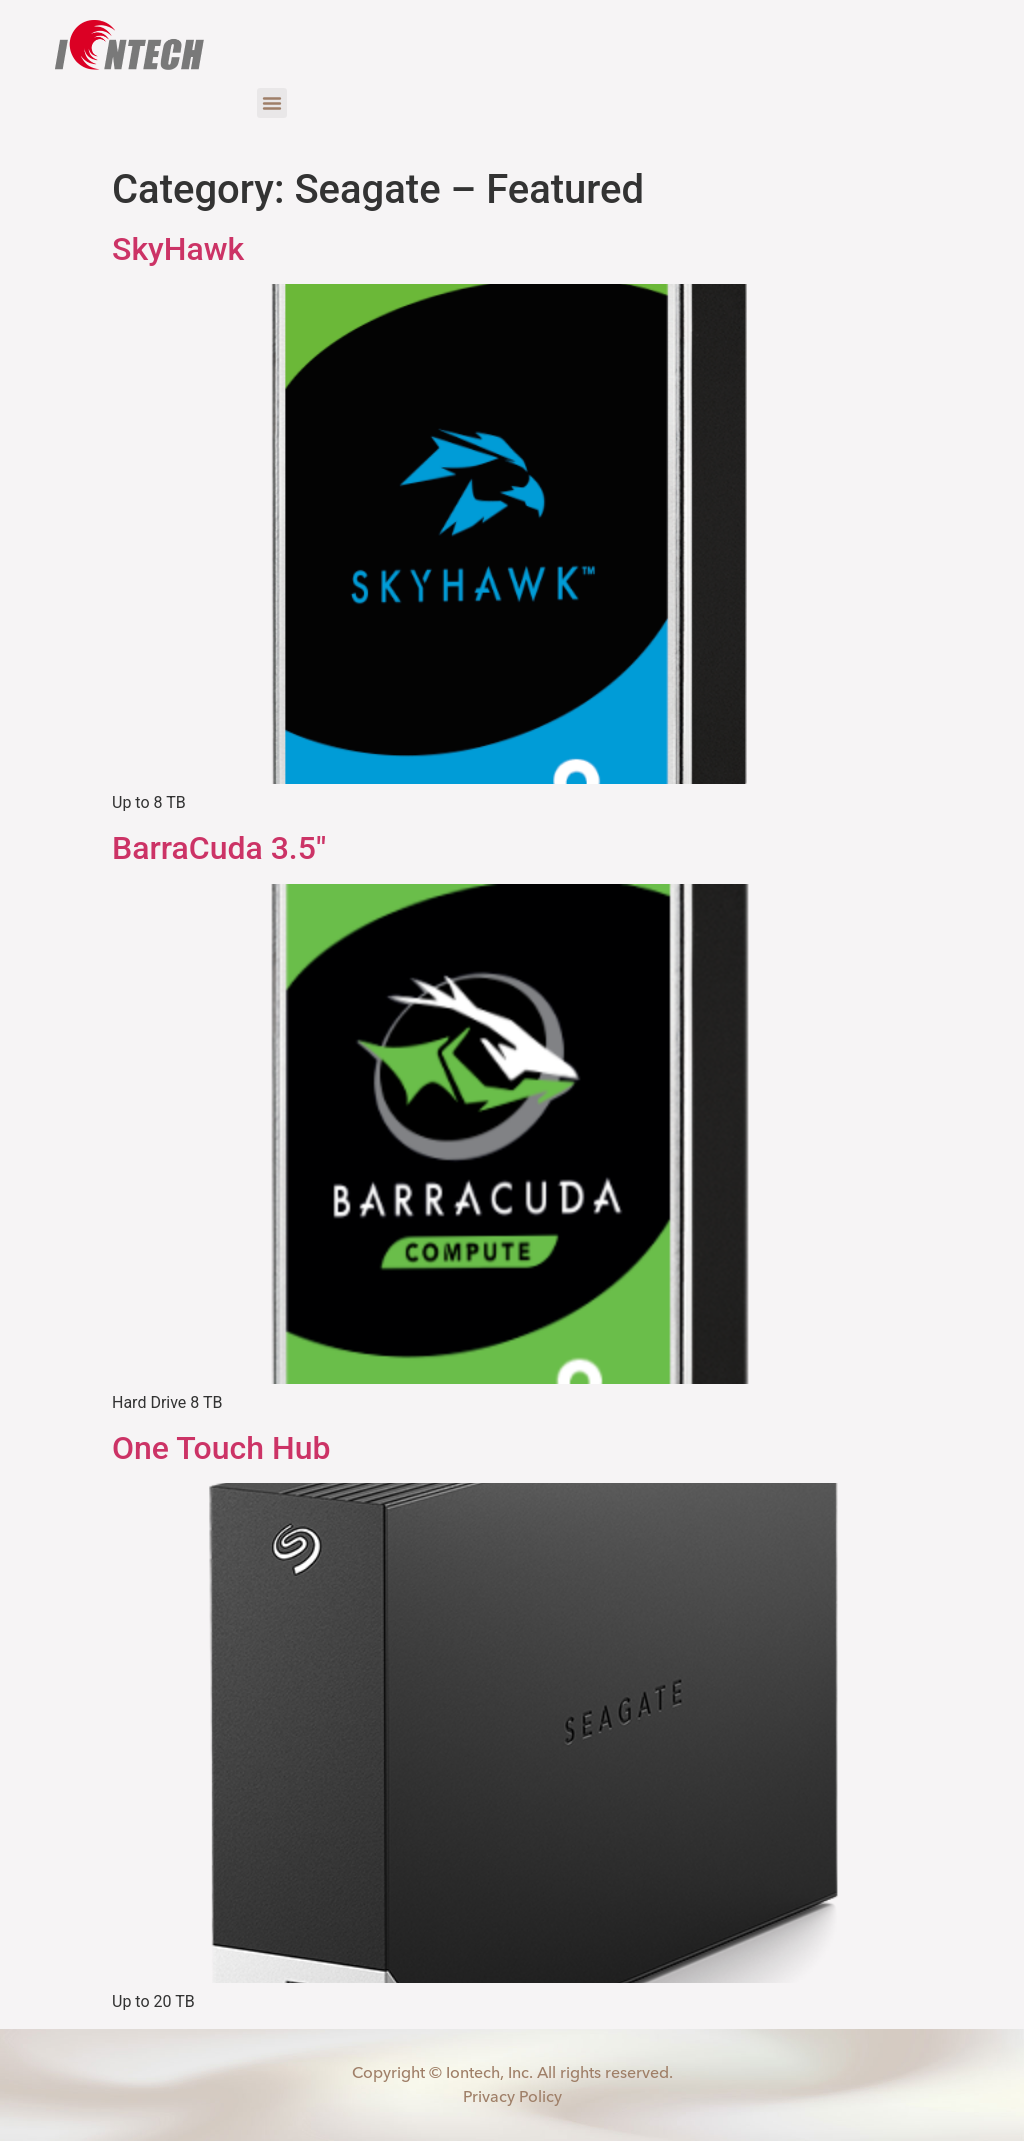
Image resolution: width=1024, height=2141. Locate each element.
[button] (272, 103)
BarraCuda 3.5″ (219, 848)
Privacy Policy (512, 2095)
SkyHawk (178, 249)
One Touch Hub (221, 1448)
